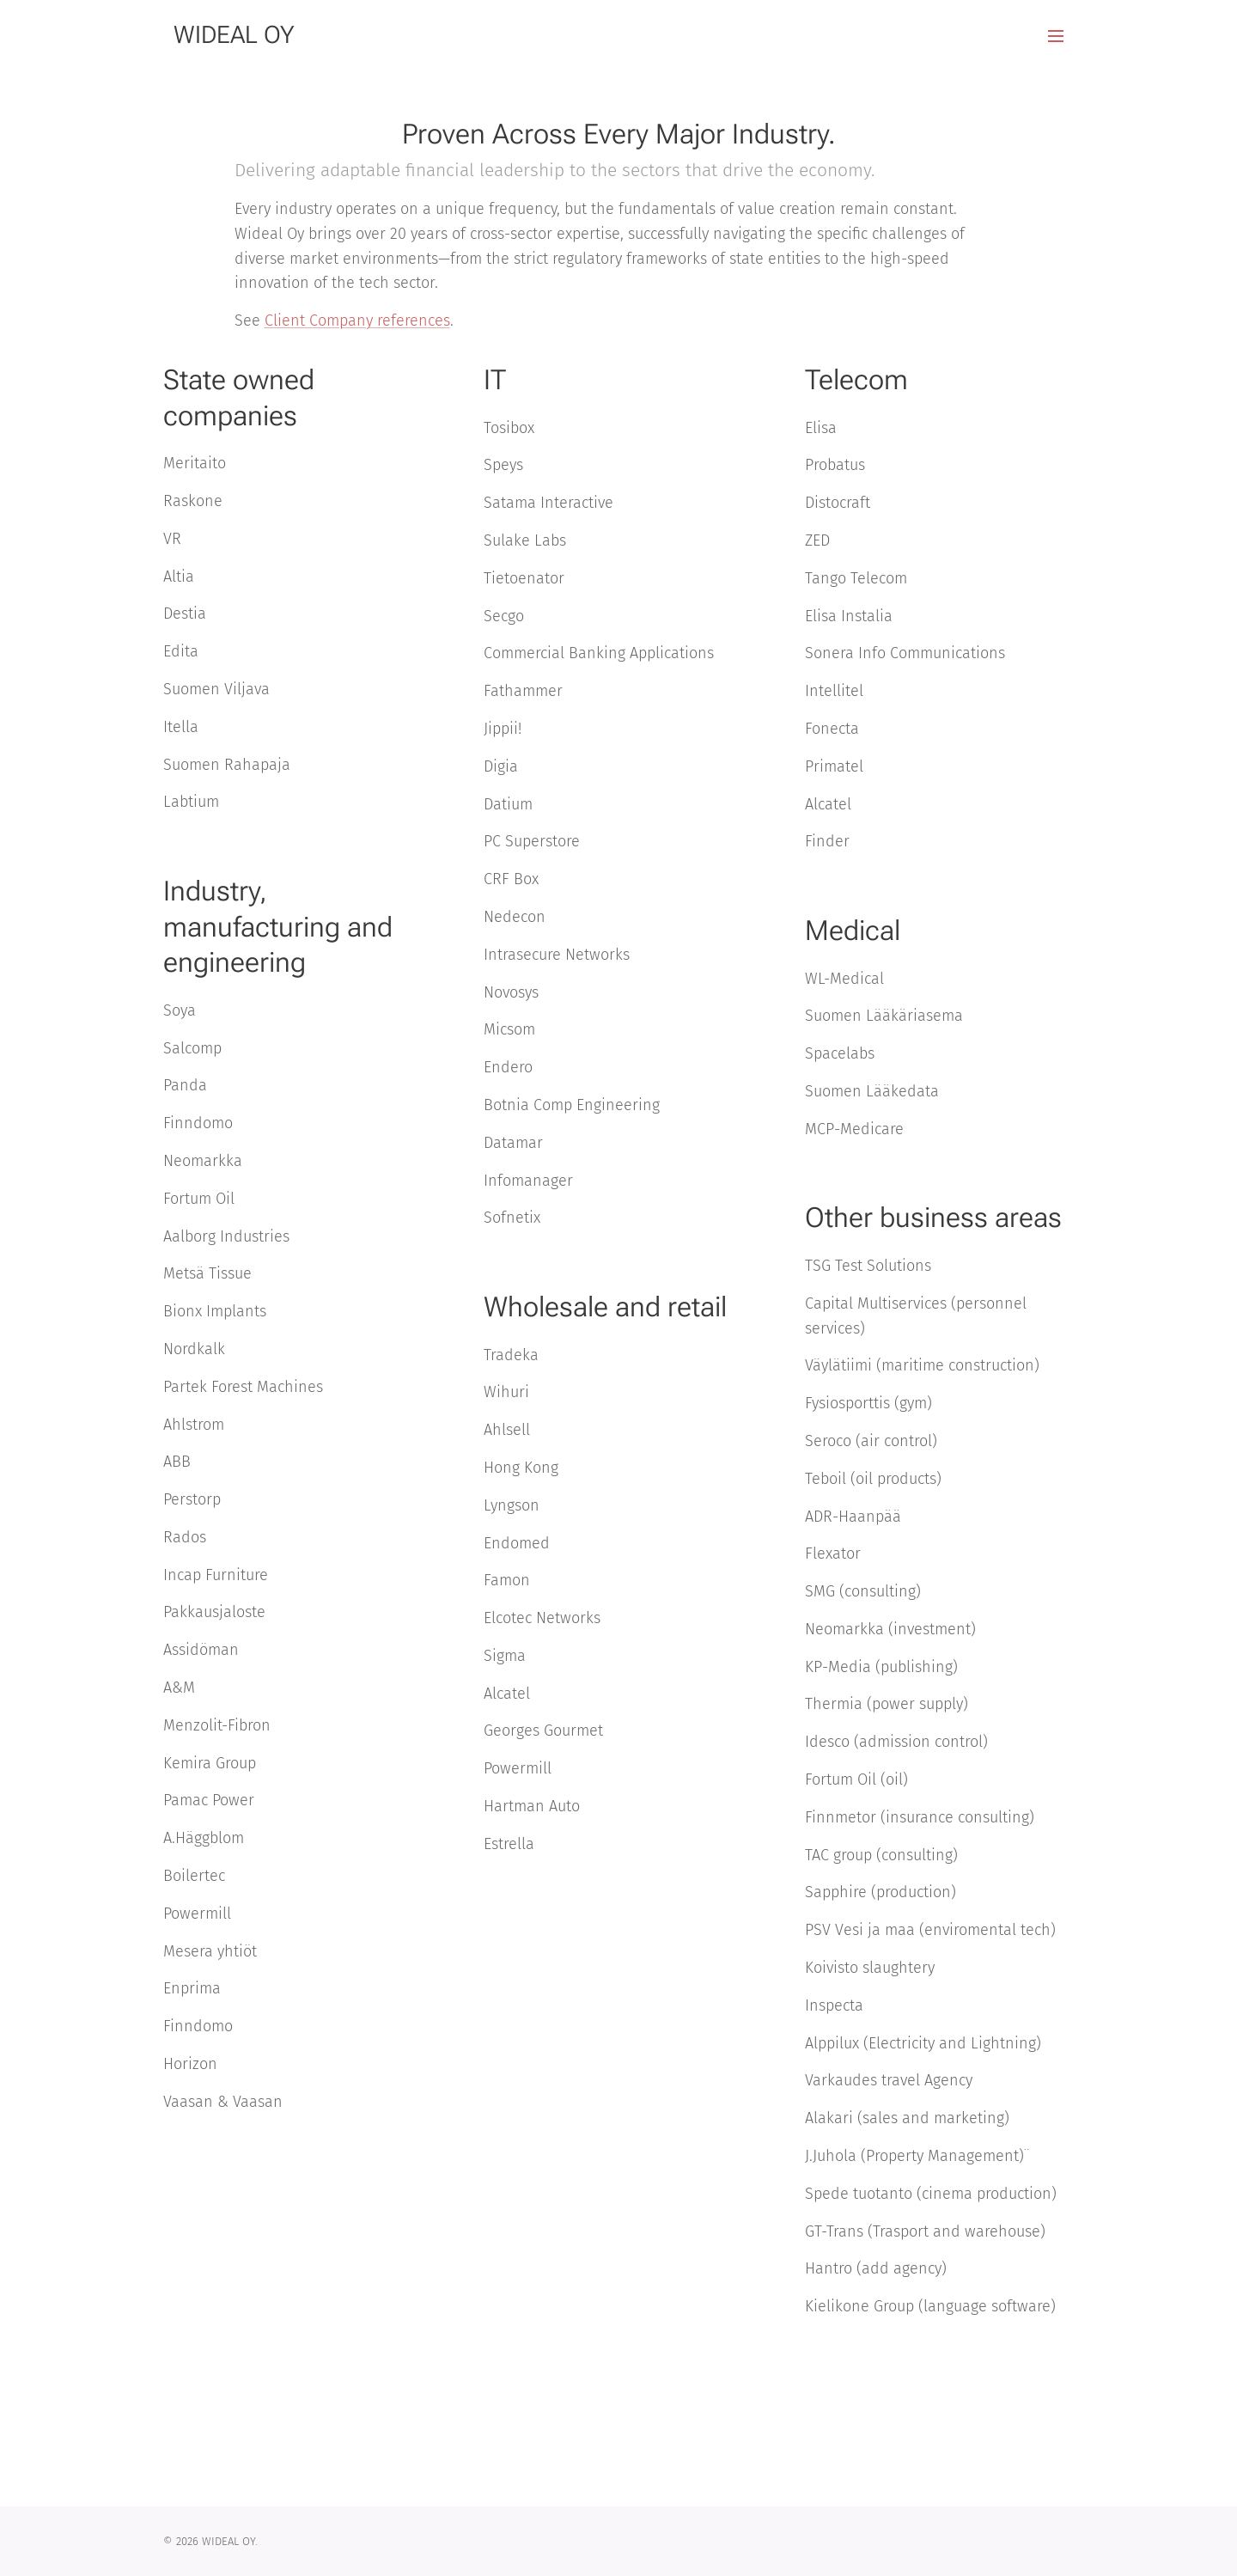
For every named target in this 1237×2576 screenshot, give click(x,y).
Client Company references (357, 320)
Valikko (1055, 36)
